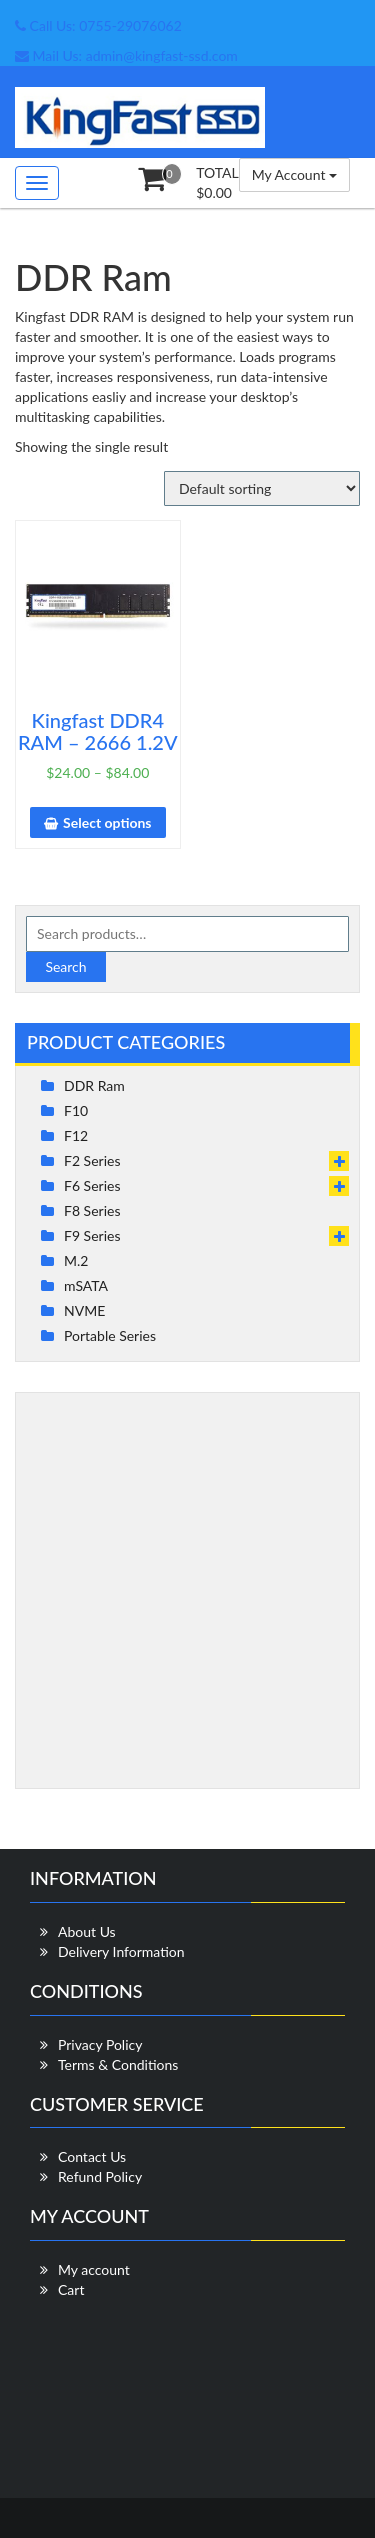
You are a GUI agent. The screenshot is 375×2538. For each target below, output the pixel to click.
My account (94, 2269)
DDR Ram (94, 1085)
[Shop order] (262, 488)
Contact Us (92, 2156)
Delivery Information (121, 1951)
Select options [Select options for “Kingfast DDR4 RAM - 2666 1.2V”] (107, 822)
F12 (76, 1135)
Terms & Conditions (118, 2064)
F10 (76, 1110)
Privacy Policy (100, 2044)
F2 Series (92, 1160)
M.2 (76, 1260)
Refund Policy (100, 2176)
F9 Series (92, 1235)
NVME (84, 1310)
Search (65, 966)
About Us (87, 1931)
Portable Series (110, 1335)
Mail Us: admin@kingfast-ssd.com (126, 55)
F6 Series (92, 1185)
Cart (71, 2289)
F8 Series (92, 1210)
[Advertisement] (187, 1590)
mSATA (86, 1285)
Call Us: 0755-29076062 (98, 25)
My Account (294, 174)
